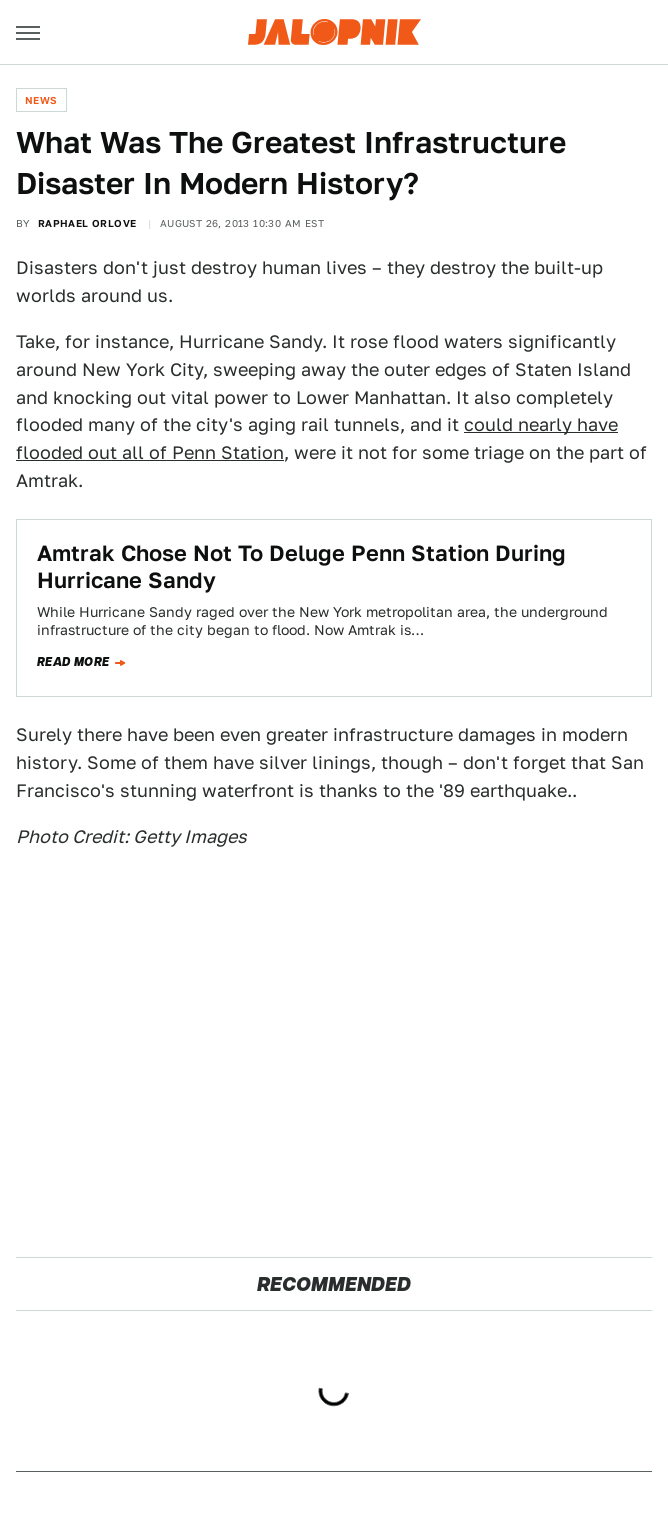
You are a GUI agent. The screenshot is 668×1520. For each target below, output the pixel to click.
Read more (73, 662)
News (41, 100)
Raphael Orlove (87, 223)
